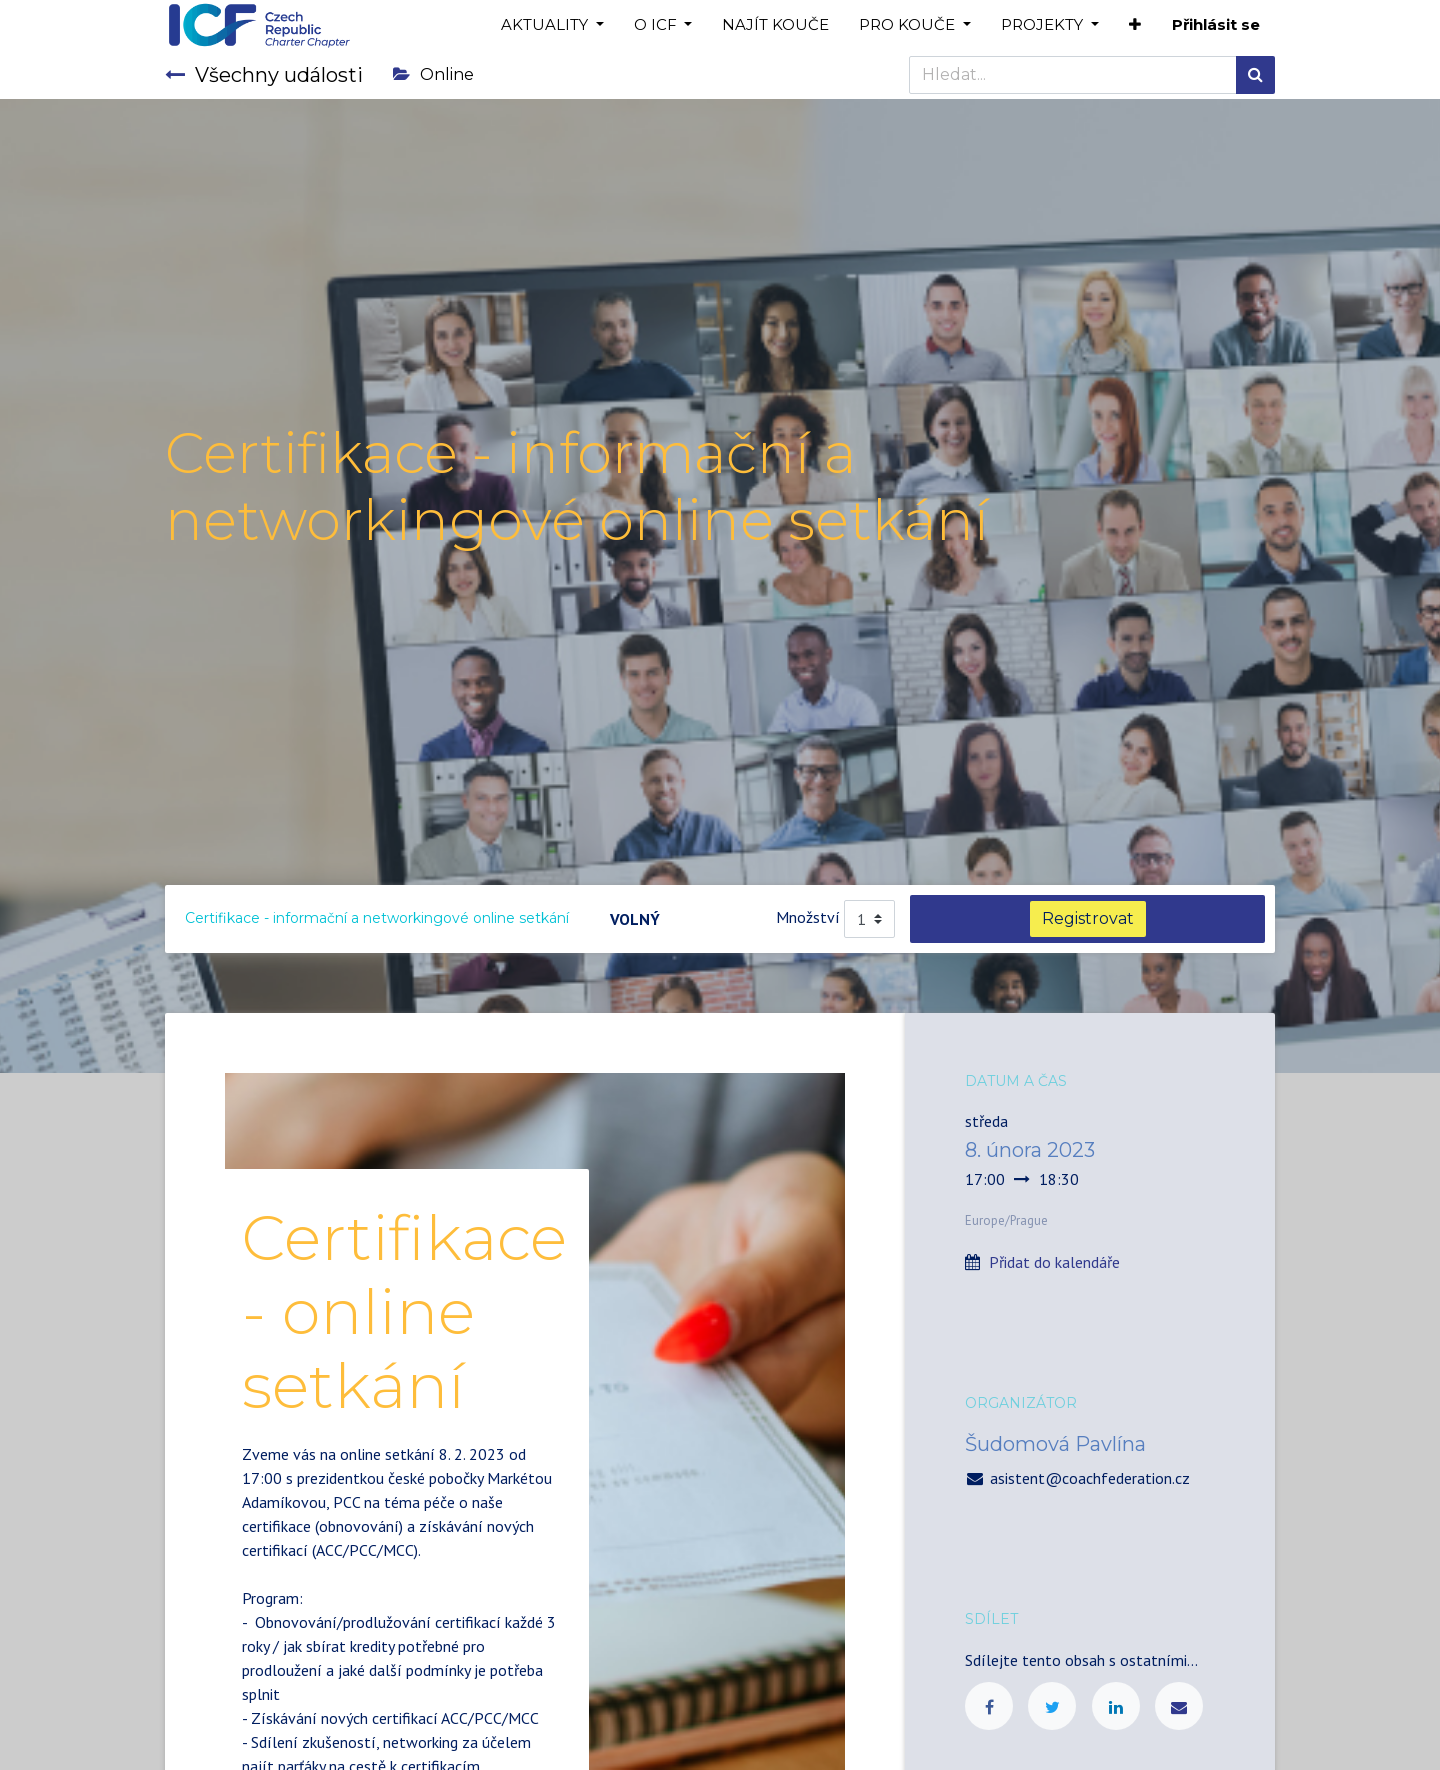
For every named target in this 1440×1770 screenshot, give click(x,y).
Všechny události (264, 75)
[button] (1135, 25)
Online (433, 74)
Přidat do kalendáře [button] (1054, 1262)
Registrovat (1088, 918)
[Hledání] (1255, 75)
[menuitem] (775, 25)
